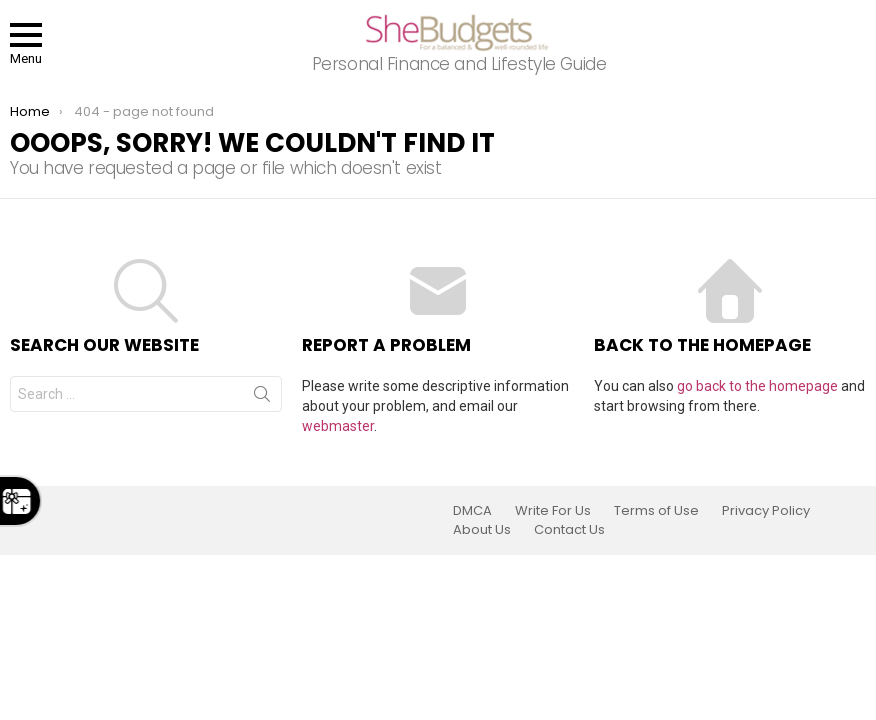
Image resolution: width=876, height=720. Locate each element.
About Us (482, 530)
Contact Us (569, 530)
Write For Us (553, 511)
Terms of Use (656, 511)
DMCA (472, 511)
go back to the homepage (757, 386)
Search (262, 398)
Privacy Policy (766, 511)
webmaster (338, 426)
